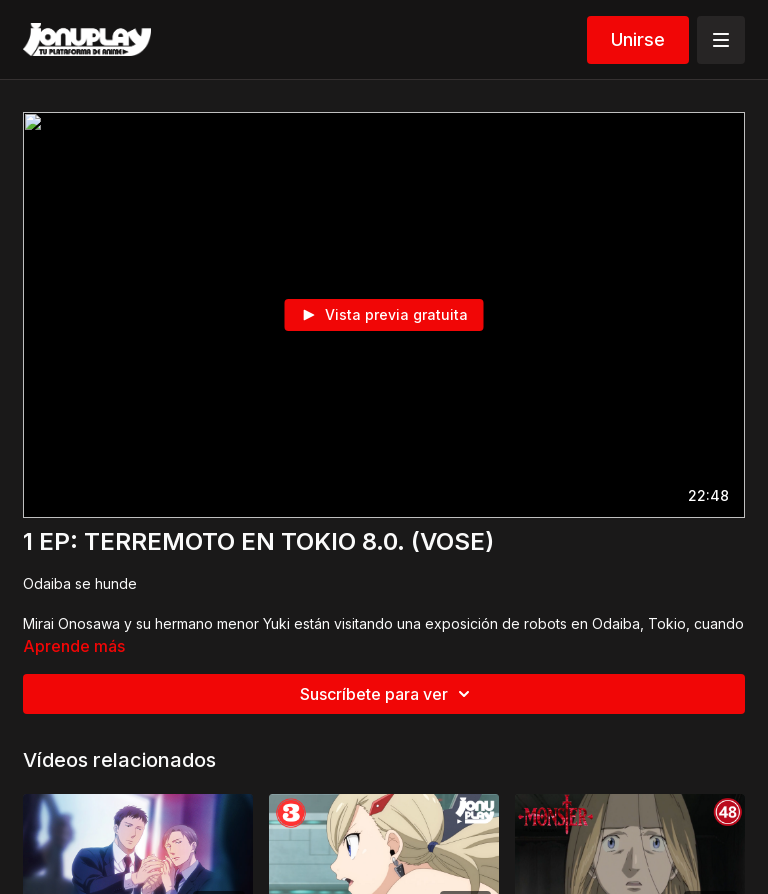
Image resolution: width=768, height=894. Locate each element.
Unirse (638, 39)
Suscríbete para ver (388, 694)
